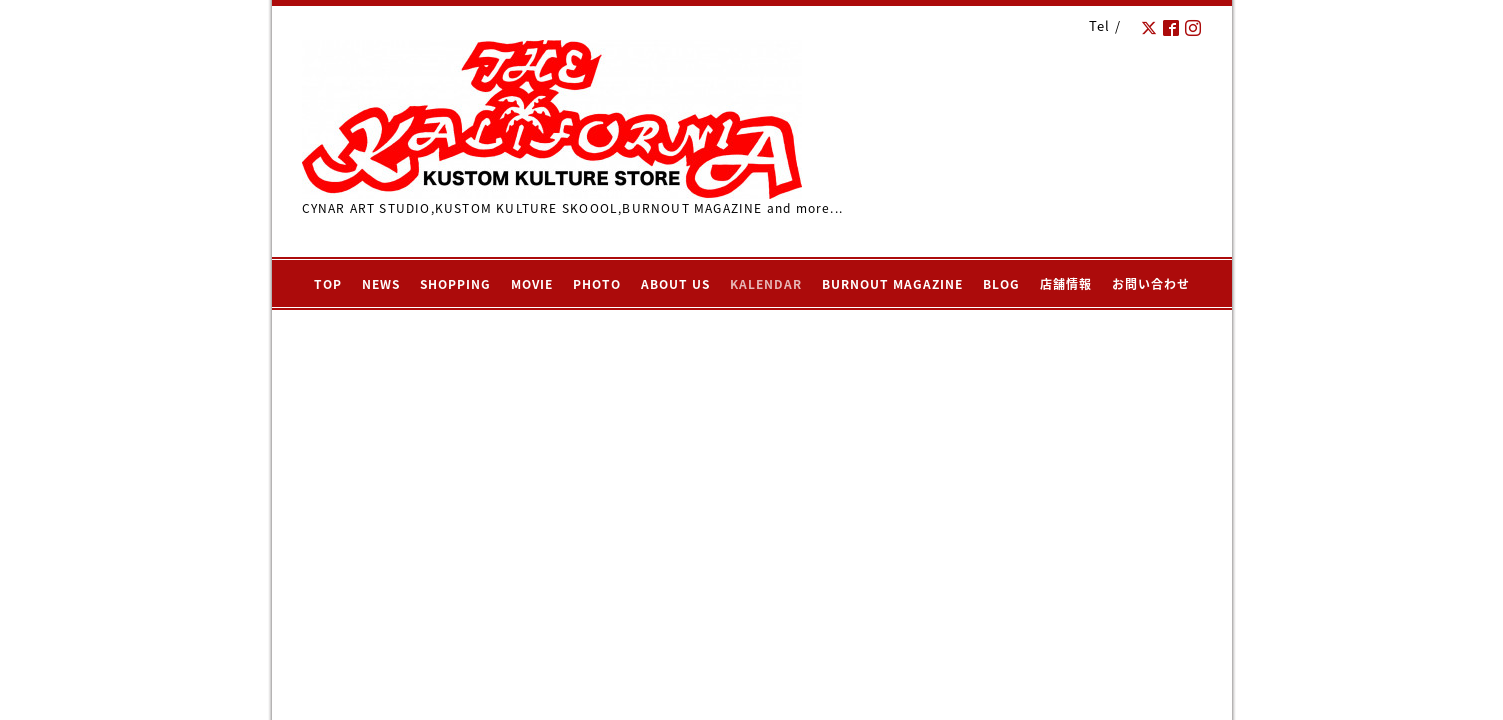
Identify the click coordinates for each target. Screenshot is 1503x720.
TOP (328, 284)
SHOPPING (455, 284)
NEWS (381, 284)
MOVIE (532, 284)
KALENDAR (766, 284)
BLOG (1001, 284)
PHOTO (597, 284)
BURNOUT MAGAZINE (892, 284)
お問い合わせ (1151, 284)
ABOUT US (675, 284)
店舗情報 (1066, 284)
